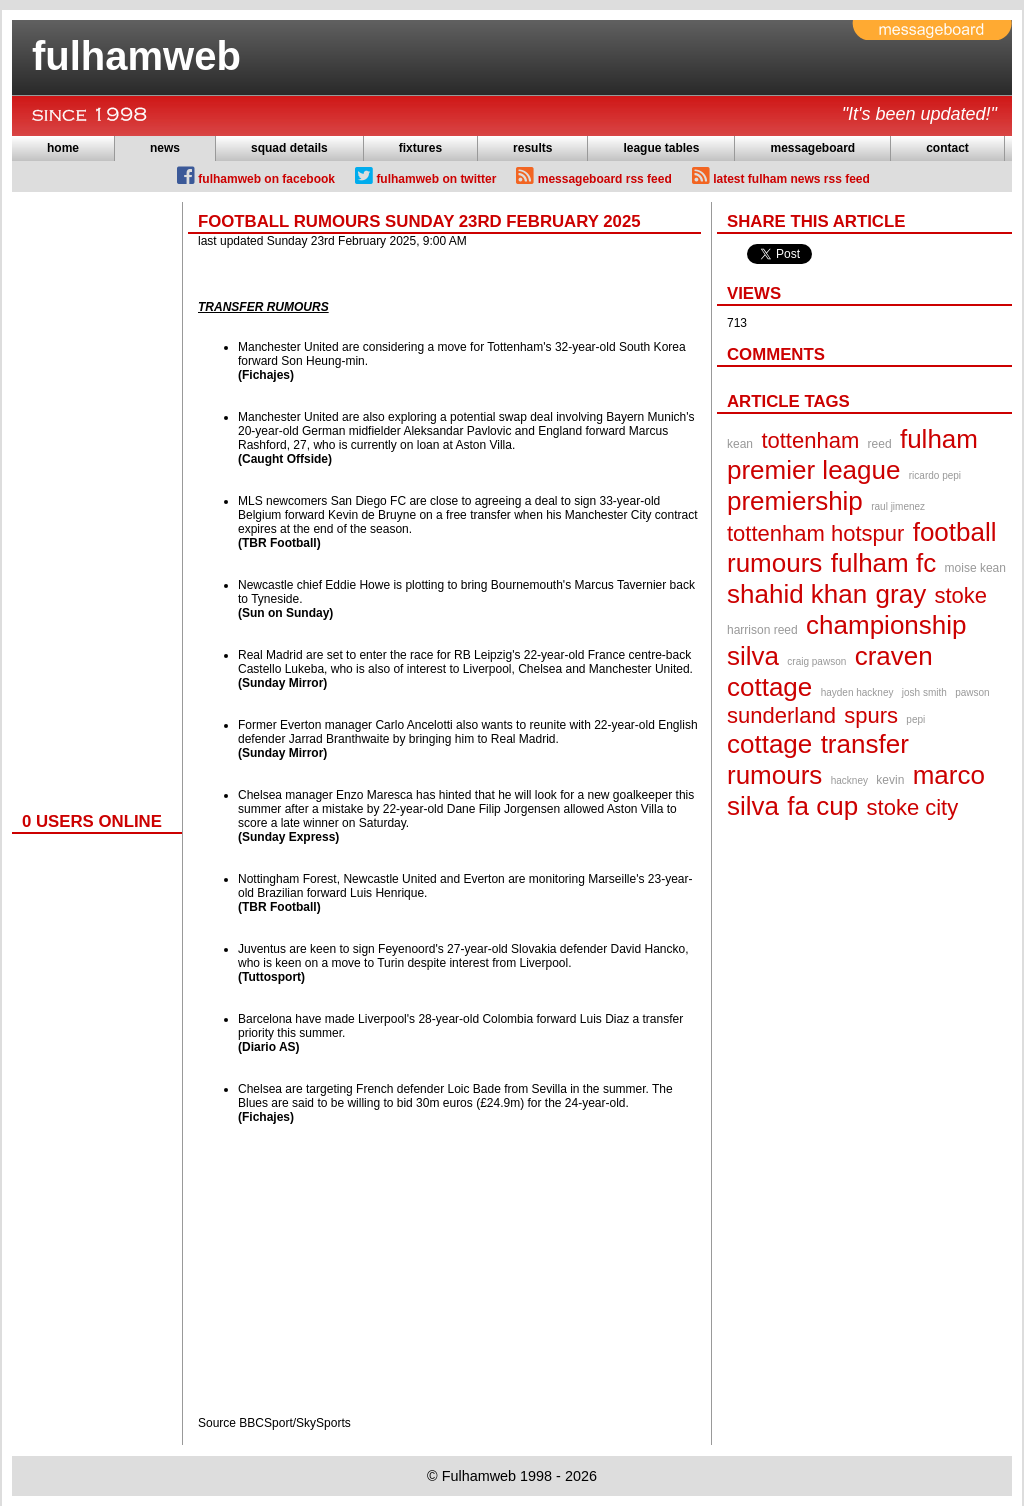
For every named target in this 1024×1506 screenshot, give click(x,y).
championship (886, 625)
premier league (813, 470)
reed (880, 444)
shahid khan (797, 594)
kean (740, 444)
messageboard (812, 148)
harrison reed (762, 630)
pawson (972, 692)
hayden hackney (857, 692)
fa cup (822, 806)
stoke (961, 595)
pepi (915, 719)
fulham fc (884, 563)
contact (947, 148)
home (63, 148)
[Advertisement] (92, 502)
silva (753, 656)
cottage (769, 744)
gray (901, 594)
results (532, 148)
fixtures (420, 148)
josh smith (924, 692)
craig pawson (816, 661)
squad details (289, 148)
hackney (849, 780)
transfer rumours (818, 759)
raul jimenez (898, 506)
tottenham (810, 440)
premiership (795, 501)
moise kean (975, 568)
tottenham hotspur (815, 533)
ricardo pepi (935, 475)
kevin (890, 780)
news (165, 148)
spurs (871, 715)
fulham (939, 439)
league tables (661, 148)
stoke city (913, 807)
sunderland (781, 715)
